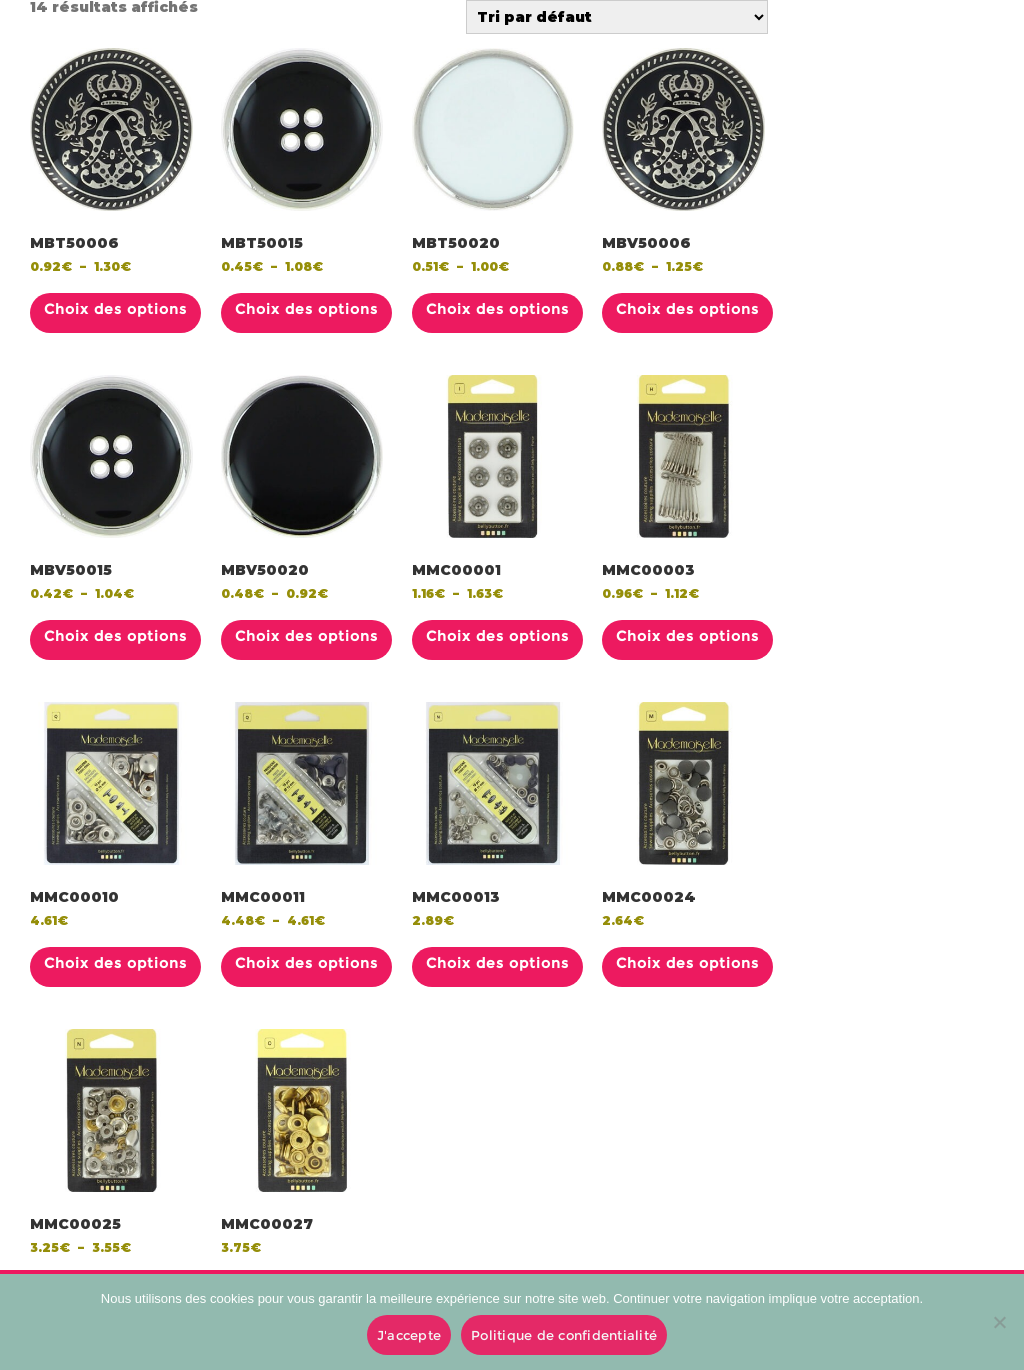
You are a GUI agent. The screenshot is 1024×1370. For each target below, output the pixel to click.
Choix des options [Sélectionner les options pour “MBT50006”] (115, 309)
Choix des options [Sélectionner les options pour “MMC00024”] (687, 963)
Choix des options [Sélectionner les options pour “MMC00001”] (497, 636)
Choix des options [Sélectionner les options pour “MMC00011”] (306, 963)
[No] (999, 1322)
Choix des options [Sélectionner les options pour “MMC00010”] (115, 963)
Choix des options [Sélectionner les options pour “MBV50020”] (306, 636)
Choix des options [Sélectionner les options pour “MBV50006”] (687, 309)
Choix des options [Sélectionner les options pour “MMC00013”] (497, 963)
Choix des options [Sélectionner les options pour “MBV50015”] (115, 636)
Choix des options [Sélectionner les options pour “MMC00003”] (687, 636)
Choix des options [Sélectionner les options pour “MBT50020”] (497, 309)
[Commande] (617, 17)
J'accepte (409, 1335)
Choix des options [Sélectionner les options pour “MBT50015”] (306, 309)
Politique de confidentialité (564, 1335)
